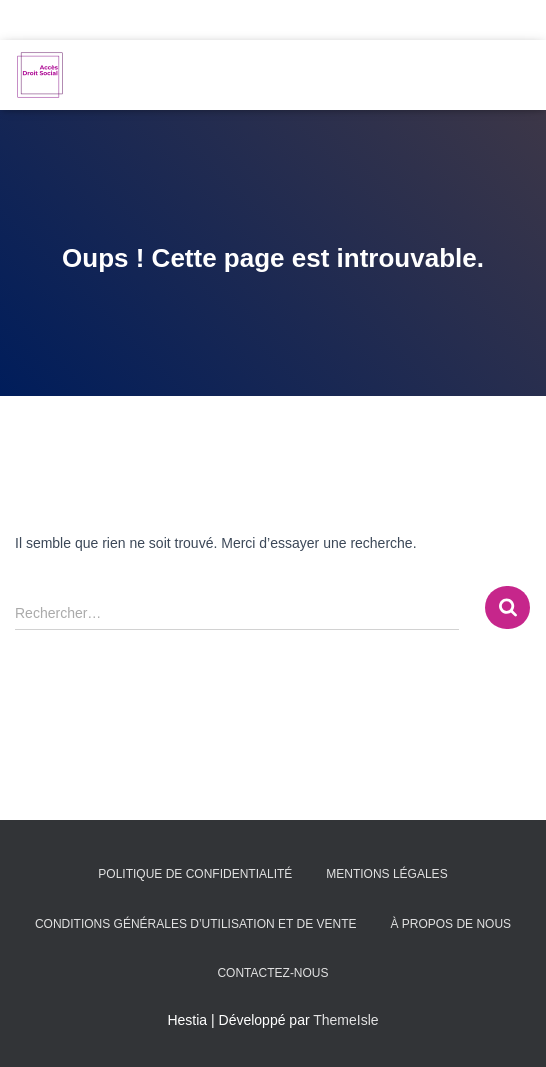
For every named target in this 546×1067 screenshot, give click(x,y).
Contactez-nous (272, 973)
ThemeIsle (345, 1020)
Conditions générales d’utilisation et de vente (196, 924)
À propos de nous (450, 924)
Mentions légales (386, 874)
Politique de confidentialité (195, 874)
